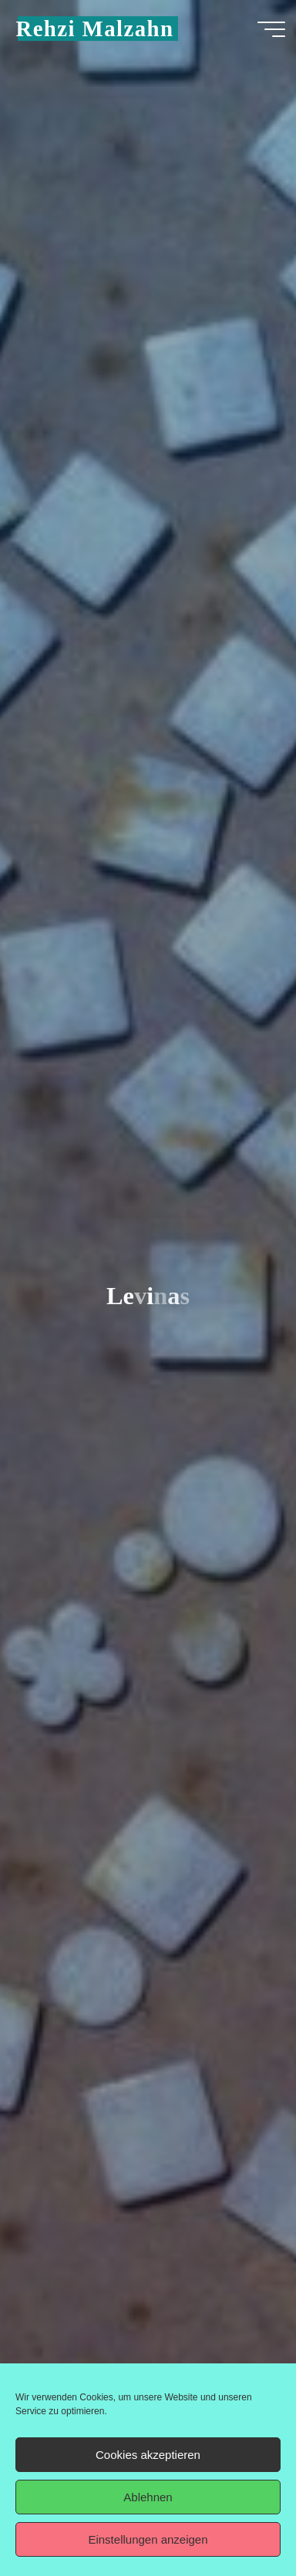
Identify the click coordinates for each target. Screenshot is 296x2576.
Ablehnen (147, 2497)
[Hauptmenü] (271, 29)
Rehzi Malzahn (94, 28)
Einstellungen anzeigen (147, 2539)
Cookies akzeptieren (148, 2454)
